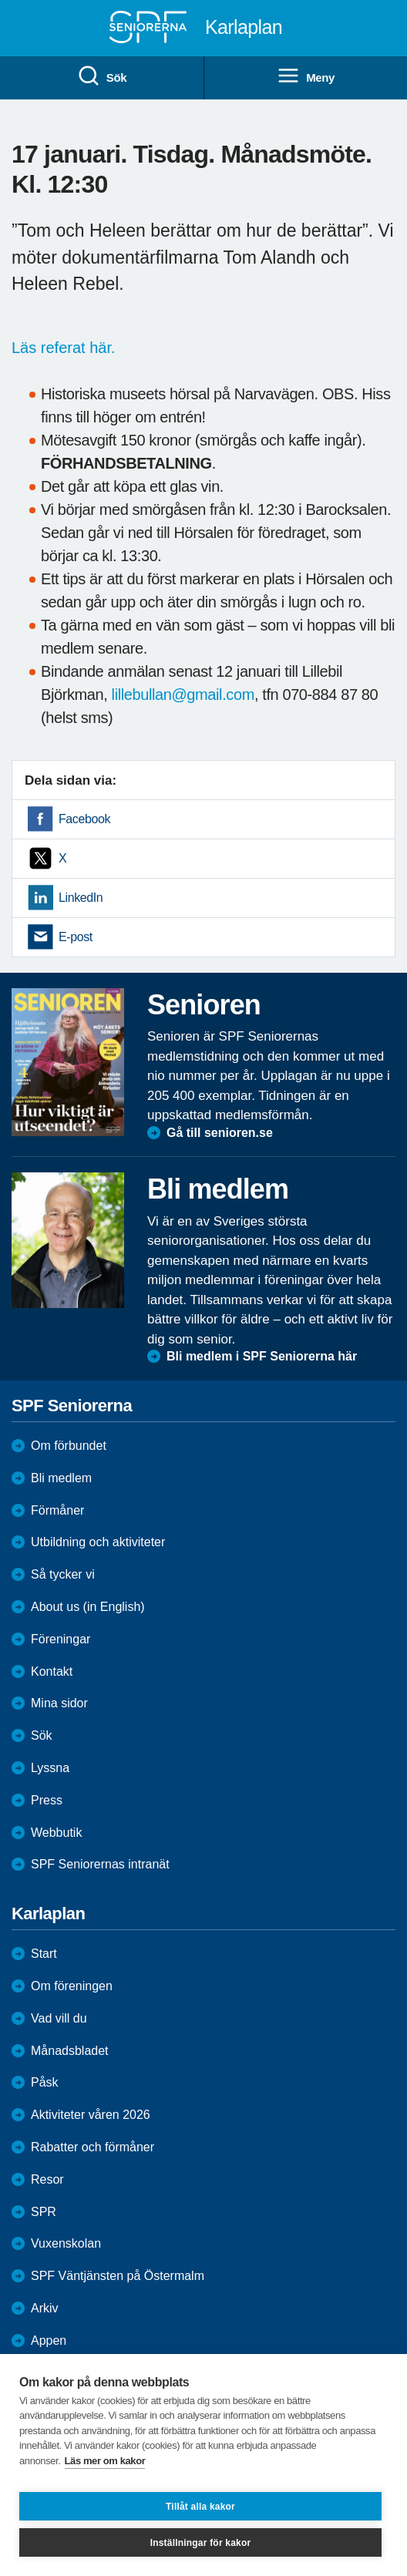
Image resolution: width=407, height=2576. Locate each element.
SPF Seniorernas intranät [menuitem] (100, 1864)
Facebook (84, 819)
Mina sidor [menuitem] (59, 1703)
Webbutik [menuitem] (56, 1832)
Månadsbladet (70, 2050)
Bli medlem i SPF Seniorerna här (261, 1356)
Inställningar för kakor (200, 2542)
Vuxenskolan (66, 2243)
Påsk (45, 2082)
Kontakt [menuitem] (51, 1671)
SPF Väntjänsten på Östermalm (117, 2275)
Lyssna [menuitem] (50, 1767)
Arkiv (45, 2308)
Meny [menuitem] (306, 76)
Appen (48, 2340)
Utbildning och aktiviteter (98, 1542)
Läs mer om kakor (105, 2461)
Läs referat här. (65, 347)
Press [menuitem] (46, 1800)
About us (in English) (88, 1606)
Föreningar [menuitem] (60, 1639)
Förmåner (57, 1510)
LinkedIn (81, 897)
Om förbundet (68, 1445)
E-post (75, 936)
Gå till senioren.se (219, 1132)
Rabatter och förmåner (92, 2147)
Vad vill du (59, 2018)
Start (44, 1953)
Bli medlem (61, 1478)
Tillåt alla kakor (200, 2506)
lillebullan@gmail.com (183, 694)
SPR (43, 2211)
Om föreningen (72, 1986)
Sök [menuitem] (101, 76)
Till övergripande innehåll (0, 0)
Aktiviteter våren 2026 (90, 2114)
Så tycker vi (63, 1574)
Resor (47, 2179)
